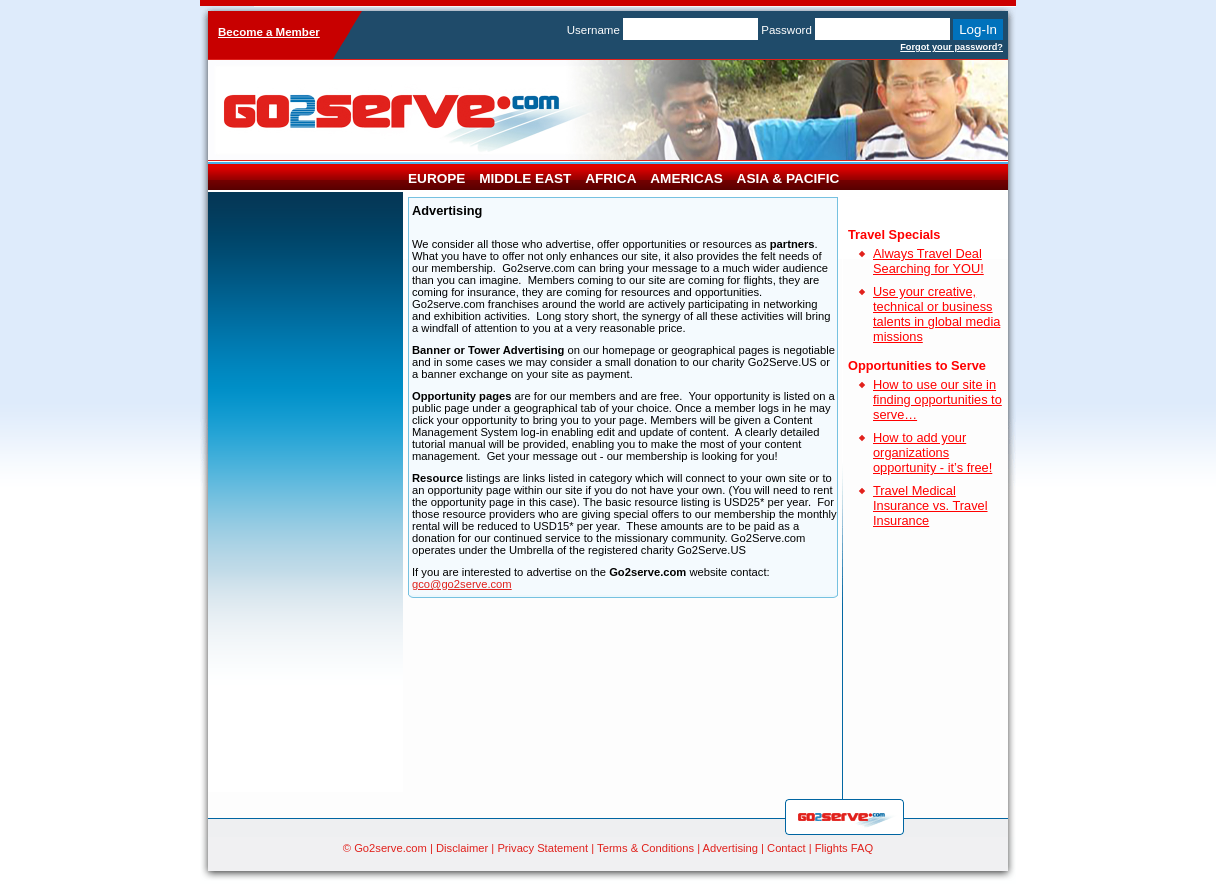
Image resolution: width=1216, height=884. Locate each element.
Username (593, 30)
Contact (786, 848)
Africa (610, 178)
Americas (686, 178)
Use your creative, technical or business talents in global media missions (936, 314)
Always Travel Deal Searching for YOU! (928, 261)
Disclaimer (462, 848)
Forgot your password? (951, 47)
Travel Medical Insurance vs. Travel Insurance (930, 505)
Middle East (525, 178)
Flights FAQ (844, 848)
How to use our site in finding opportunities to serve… (937, 399)
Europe (436, 178)
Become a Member (269, 32)
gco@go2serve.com (462, 584)
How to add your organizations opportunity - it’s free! (932, 452)
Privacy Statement (542, 848)
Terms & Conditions (645, 848)
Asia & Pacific (788, 178)
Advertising (730, 848)
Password (786, 30)
